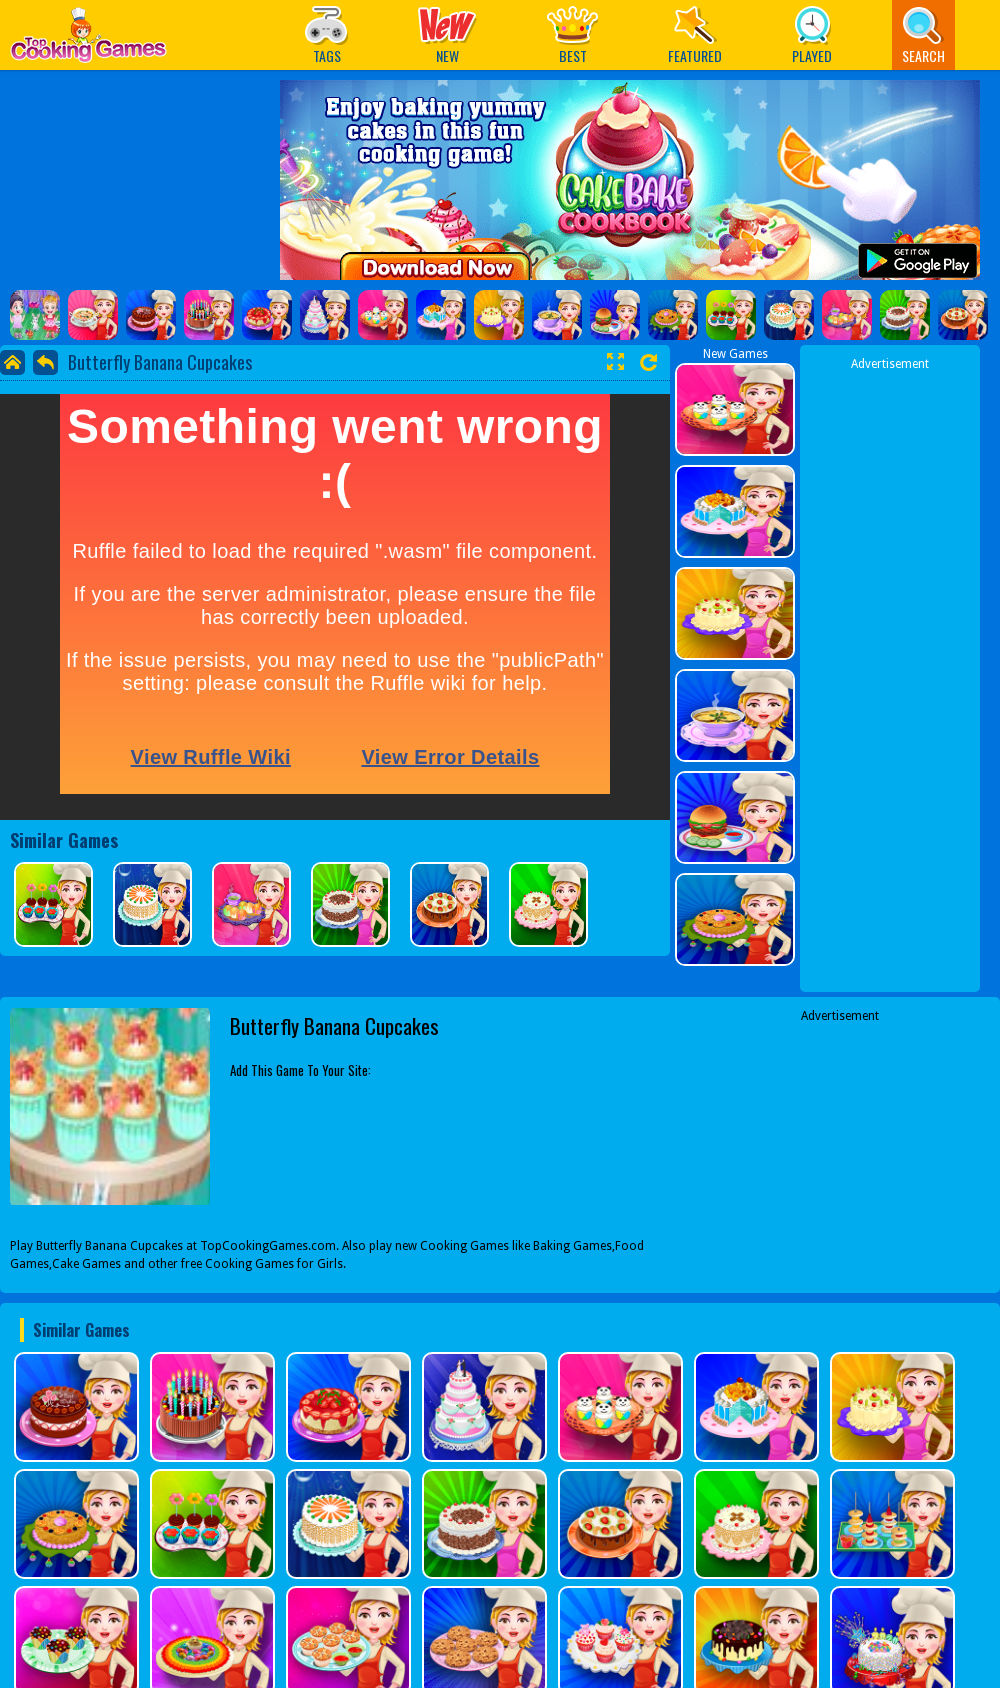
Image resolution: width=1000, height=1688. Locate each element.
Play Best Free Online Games (88, 40)
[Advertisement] (840, 1150)
